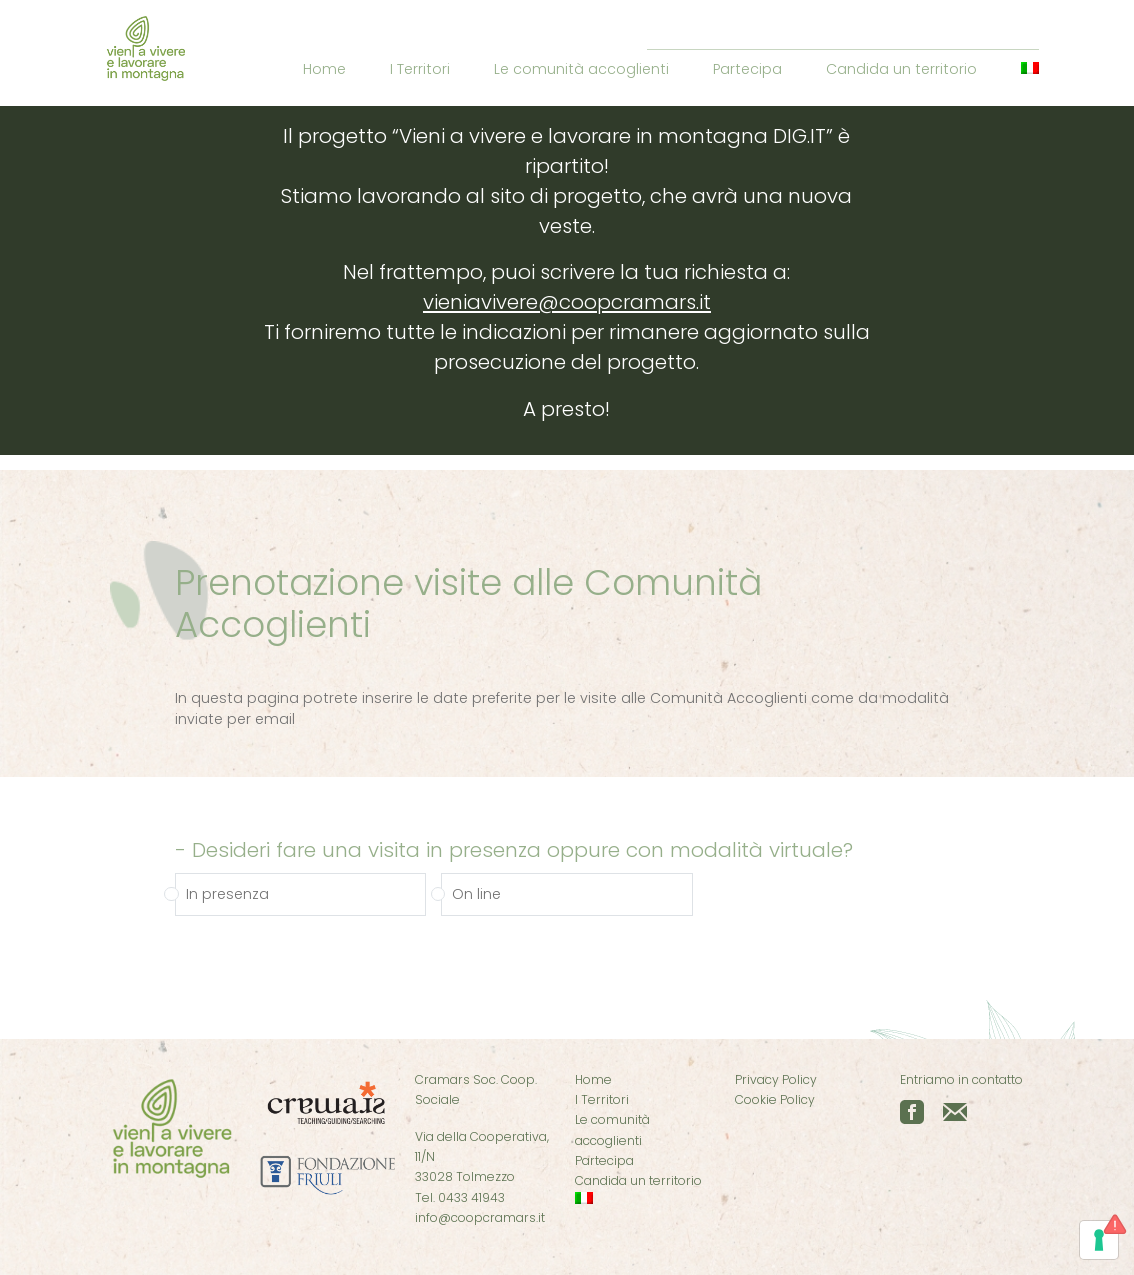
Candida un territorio (901, 69)
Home (324, 69)
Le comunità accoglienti (581, 69)
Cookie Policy (775, 1099)
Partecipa (747, 69)
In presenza (227, 898)
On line (476, 898)
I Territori (420, 69)
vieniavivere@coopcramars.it (567, 302)
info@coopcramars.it (480, 1217)
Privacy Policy (776, 1079)
